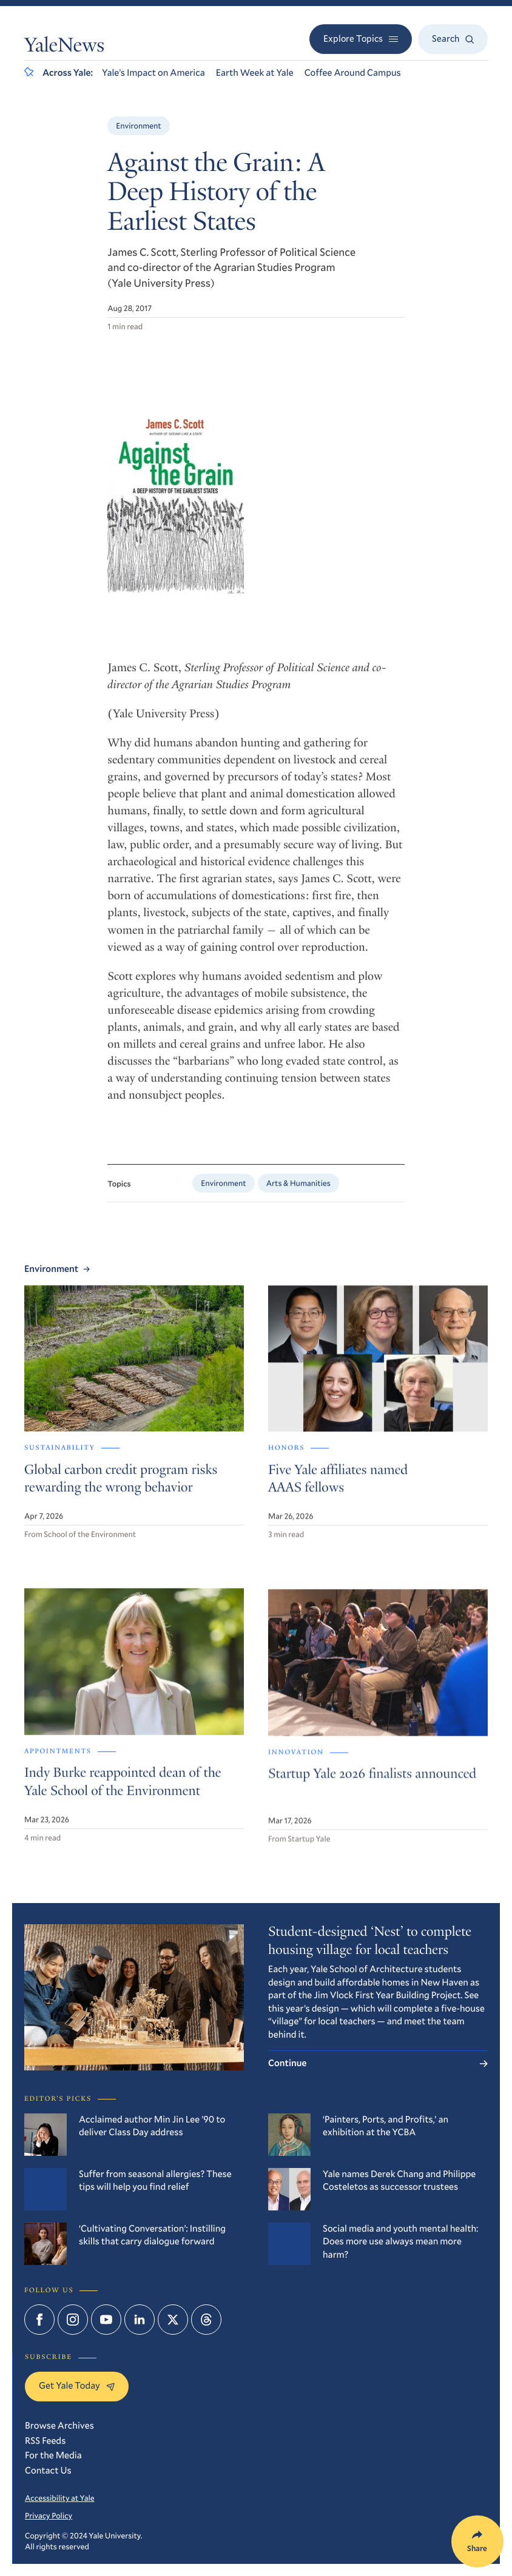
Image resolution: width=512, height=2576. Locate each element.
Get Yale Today (77, 2386)
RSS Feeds (45, 2441)
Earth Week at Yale (255, 73)
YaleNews (64, 47)
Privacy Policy (48, 2515)
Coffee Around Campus (353, 73)
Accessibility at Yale (60, 2497)
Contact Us (48, 2470)
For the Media (53, 2455)
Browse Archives (59, 2426)
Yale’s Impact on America (153, 73)
